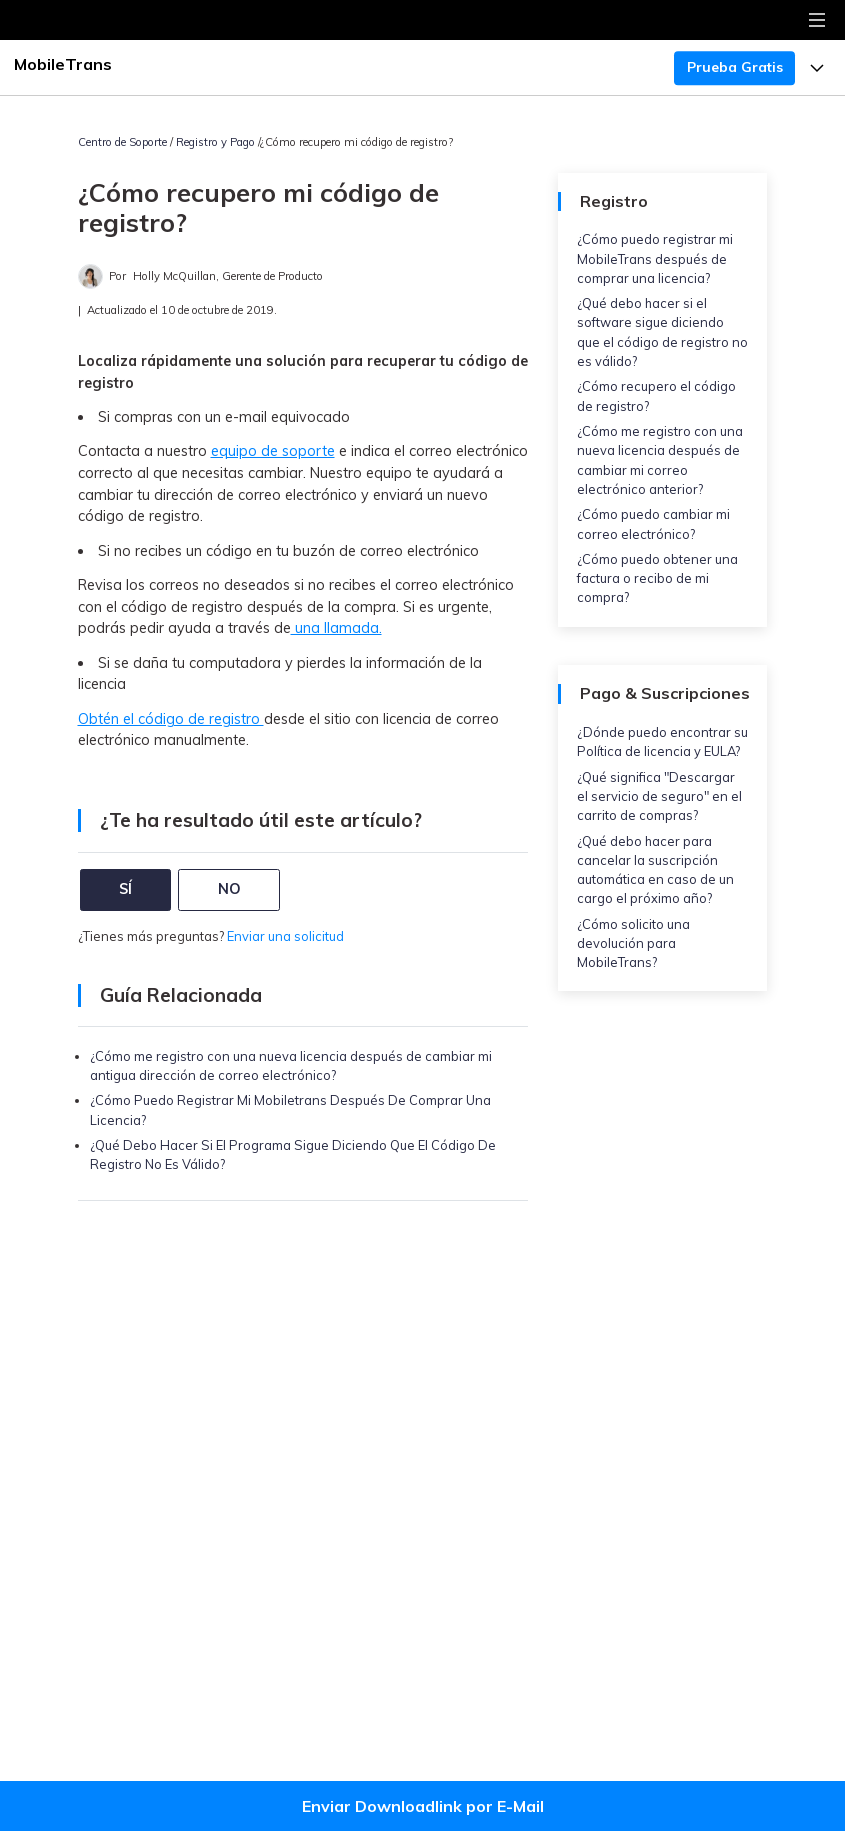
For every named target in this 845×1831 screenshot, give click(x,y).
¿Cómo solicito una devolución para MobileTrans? (633, 943)
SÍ (125, 889)
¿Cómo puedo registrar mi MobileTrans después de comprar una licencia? (655, 258)
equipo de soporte (273, 451)
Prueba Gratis (735, 67)
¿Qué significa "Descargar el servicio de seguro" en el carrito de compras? (659, 796)
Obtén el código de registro (171, 719)
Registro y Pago (215, 142)
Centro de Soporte (122, 142)
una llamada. (336, 628)
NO (229, 889)
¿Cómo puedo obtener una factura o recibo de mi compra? (657, 578)
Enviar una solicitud (285, 936)
